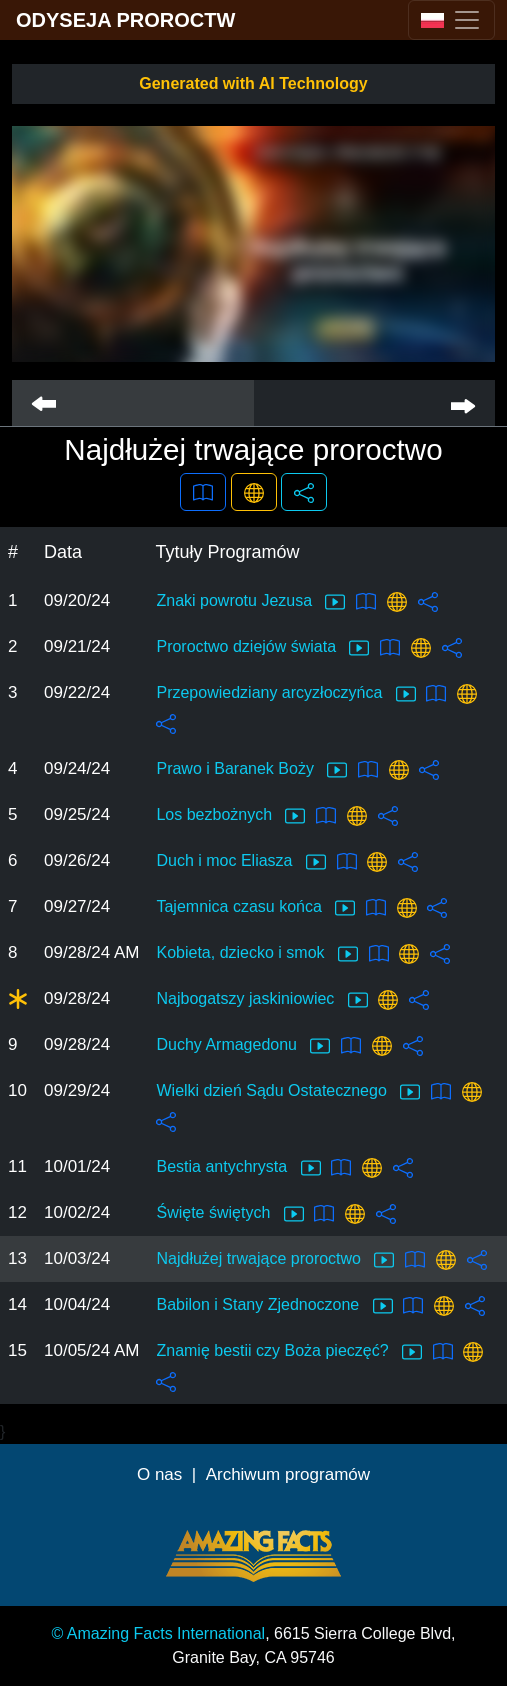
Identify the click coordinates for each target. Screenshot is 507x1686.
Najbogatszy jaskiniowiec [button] (261, 1000)
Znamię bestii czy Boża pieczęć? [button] (288, 1352)
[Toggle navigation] (451, 20)
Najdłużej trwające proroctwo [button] (275, 1260)
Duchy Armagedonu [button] (243, 1046)
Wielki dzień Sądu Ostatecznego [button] (288, 1092)
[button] (203, 492)
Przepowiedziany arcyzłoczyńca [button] (285, 694)
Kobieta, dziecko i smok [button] (256, 954)
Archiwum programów (288, 1474)
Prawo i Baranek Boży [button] (251, 770)
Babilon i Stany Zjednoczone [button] (274, 1306)
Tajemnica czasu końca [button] (255, 908)
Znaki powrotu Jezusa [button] (250, 602)
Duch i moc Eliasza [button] (240, 862)
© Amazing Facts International (159, 1633)
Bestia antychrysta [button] (238, 1168)
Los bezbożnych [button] (230, 816)
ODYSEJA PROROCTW (125, 20)
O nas (159, 1474)
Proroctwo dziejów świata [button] (262, 648)
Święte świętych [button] (229, 1214)
